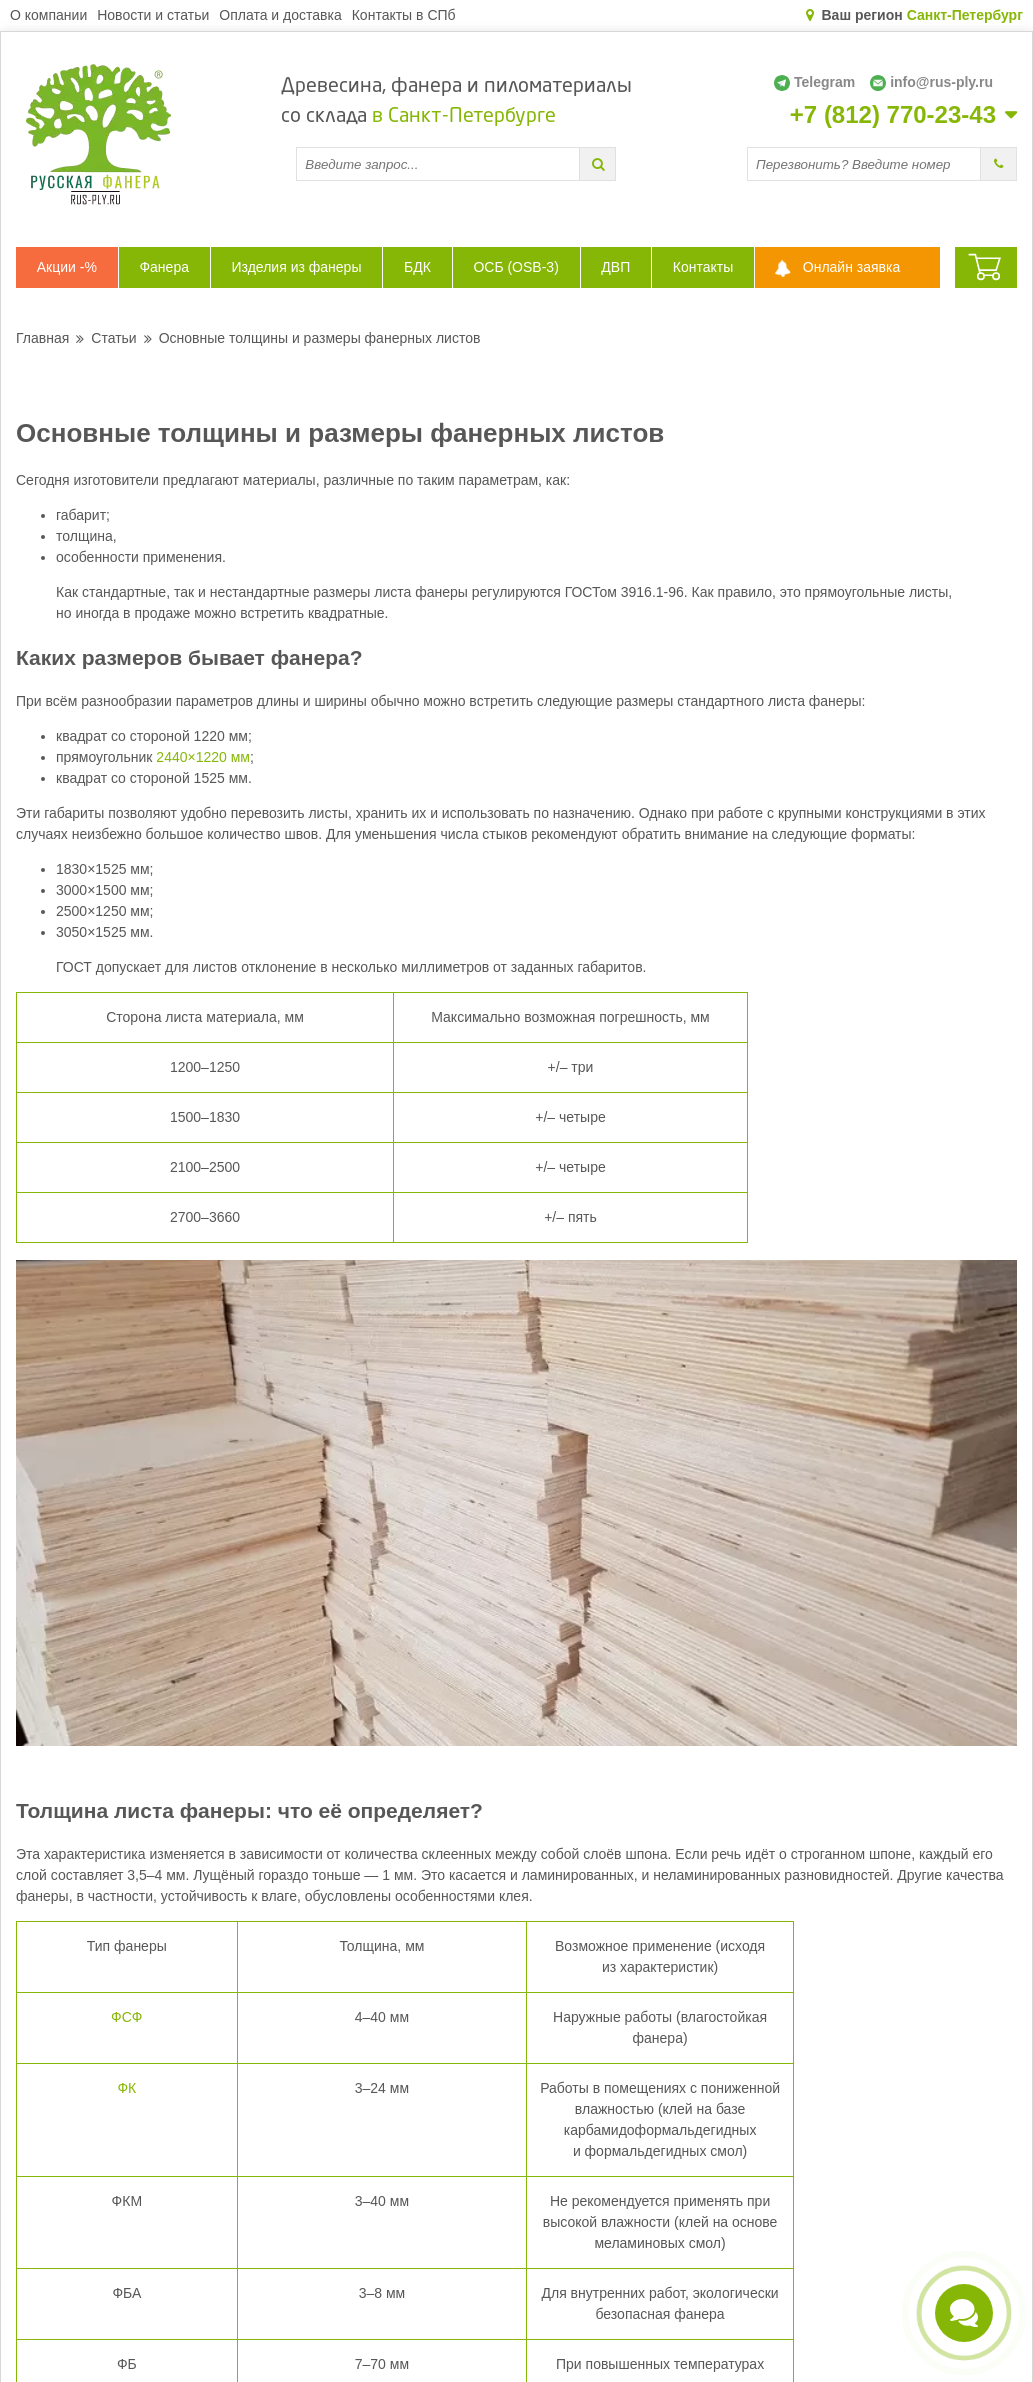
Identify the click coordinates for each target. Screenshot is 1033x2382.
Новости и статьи (153, 15)
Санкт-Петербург (965, 15)
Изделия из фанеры (297, 267)
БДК (417, 267)
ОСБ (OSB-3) (515, 267)
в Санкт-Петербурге (464, 117)
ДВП (615, 267)
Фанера (164, 267)
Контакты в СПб (404, 15)
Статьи (113, 338)
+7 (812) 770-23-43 (893, 115)
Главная (42, 338)
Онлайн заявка (851, 267)
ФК (126, 2088)
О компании (48, 15)
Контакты (703, 267)
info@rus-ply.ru (931, 82)
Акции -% (67, 267)
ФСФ (126, 2017)
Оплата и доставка (280, 15)
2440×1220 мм (203, 757)
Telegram (814, 82)
